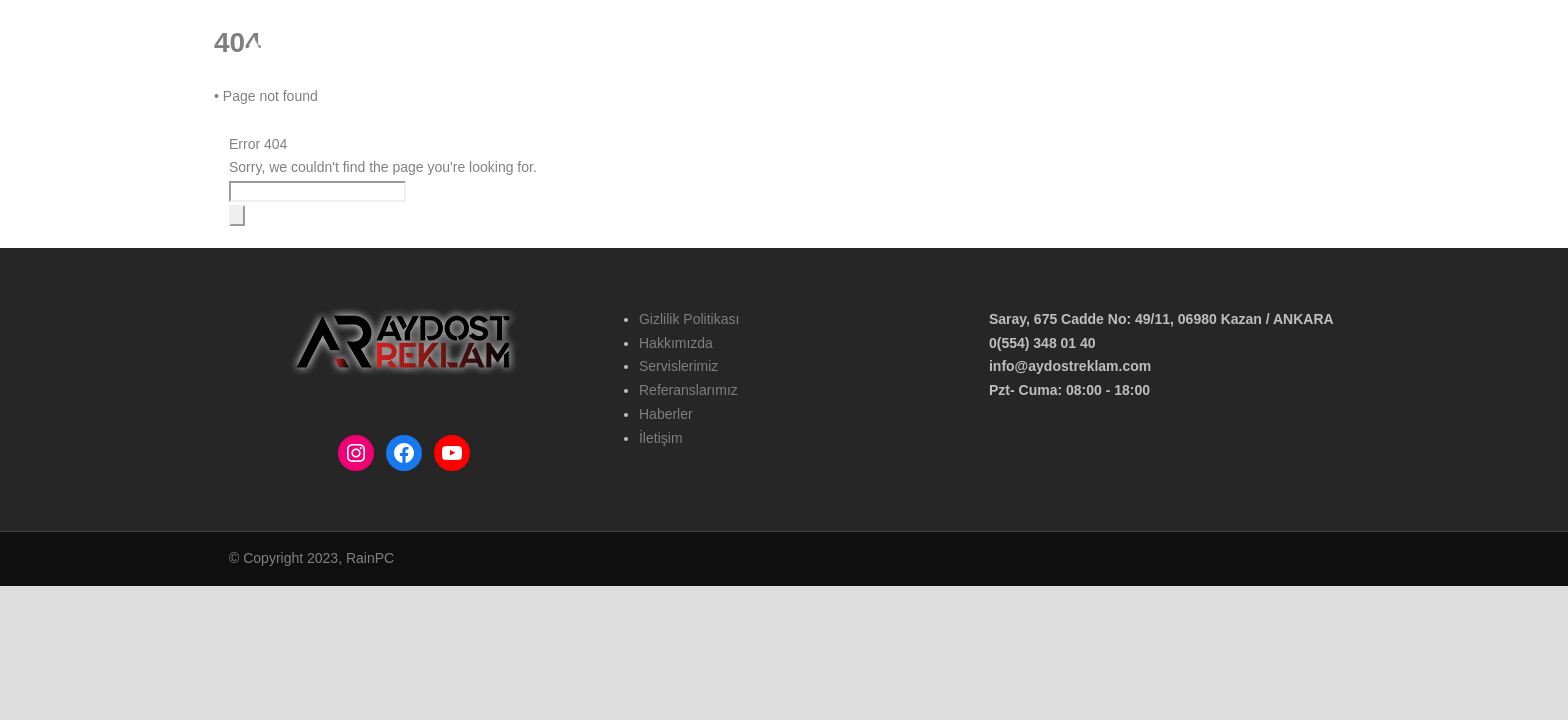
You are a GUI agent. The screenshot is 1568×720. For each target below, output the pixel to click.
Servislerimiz (678, 366)
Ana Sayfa (849, 52)
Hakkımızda (938, 52)
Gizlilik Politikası (689, 319)
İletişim (1316, 52)
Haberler (1246, 52)
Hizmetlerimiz (1038, 52)
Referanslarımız (1148, 52)
